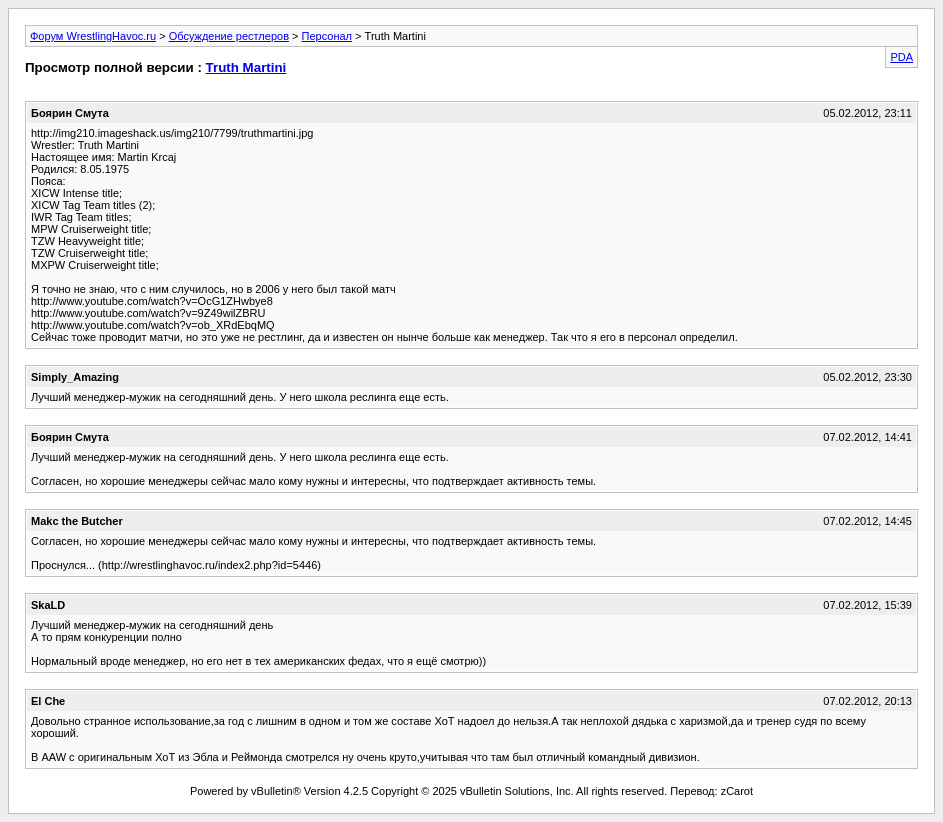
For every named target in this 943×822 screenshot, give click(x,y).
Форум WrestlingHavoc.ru (93, 36)
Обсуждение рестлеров (229, 36)
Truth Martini (246, 67)
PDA (901, 57)
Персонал (327, 36)
